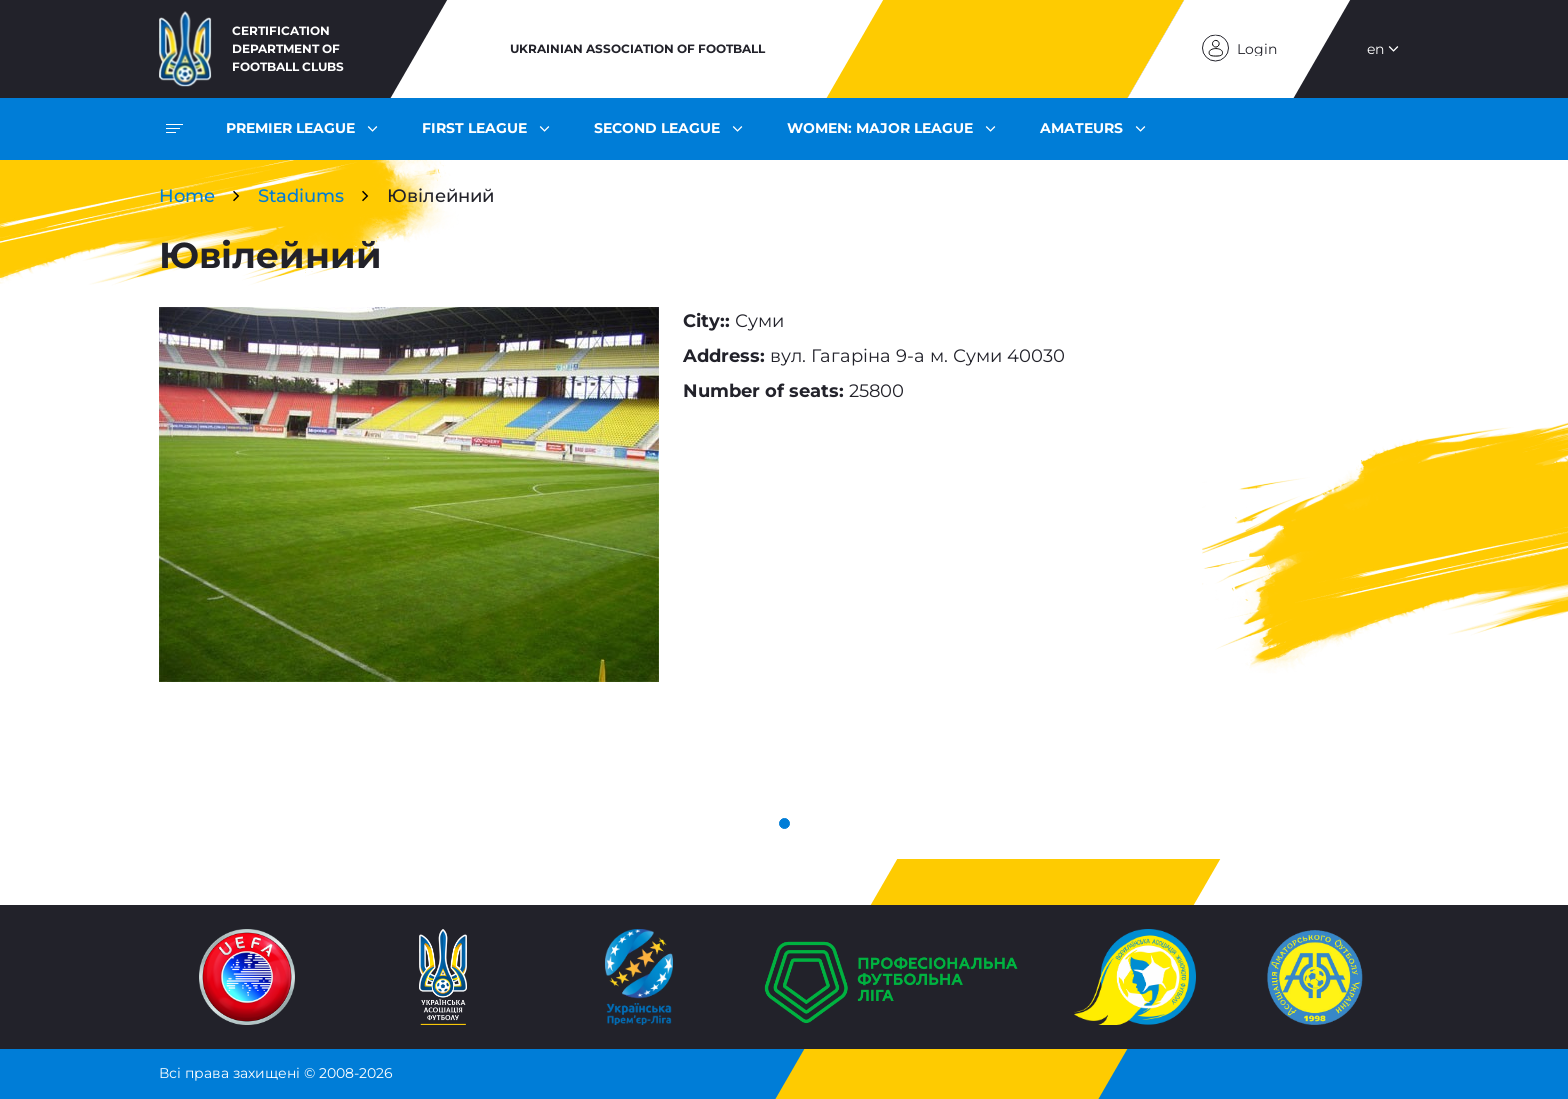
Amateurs (1081, 128)
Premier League (290, 128)
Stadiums (301, 196)
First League (474, 128)
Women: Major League (880, 128)
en (1375, 49)
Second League (657, 128)
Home (187, 196)
